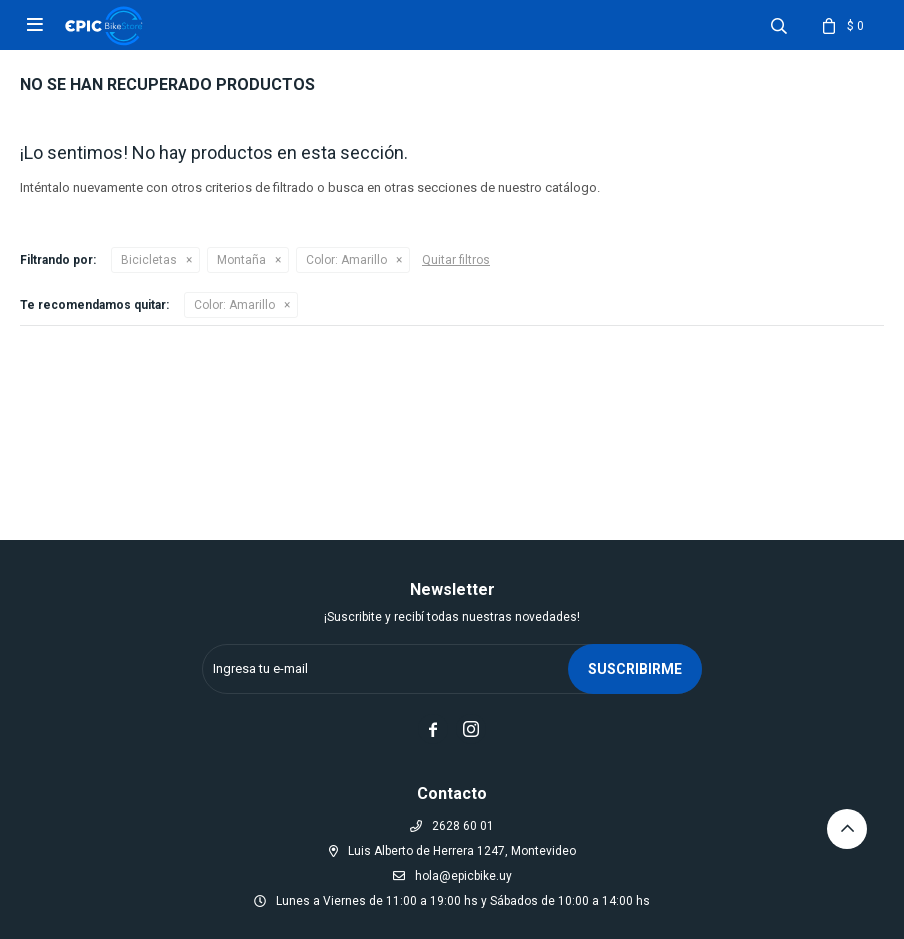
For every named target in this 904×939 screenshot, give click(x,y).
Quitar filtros (456, 260)
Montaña (241, 260)
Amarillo (346, 260)
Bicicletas (149, 260)
